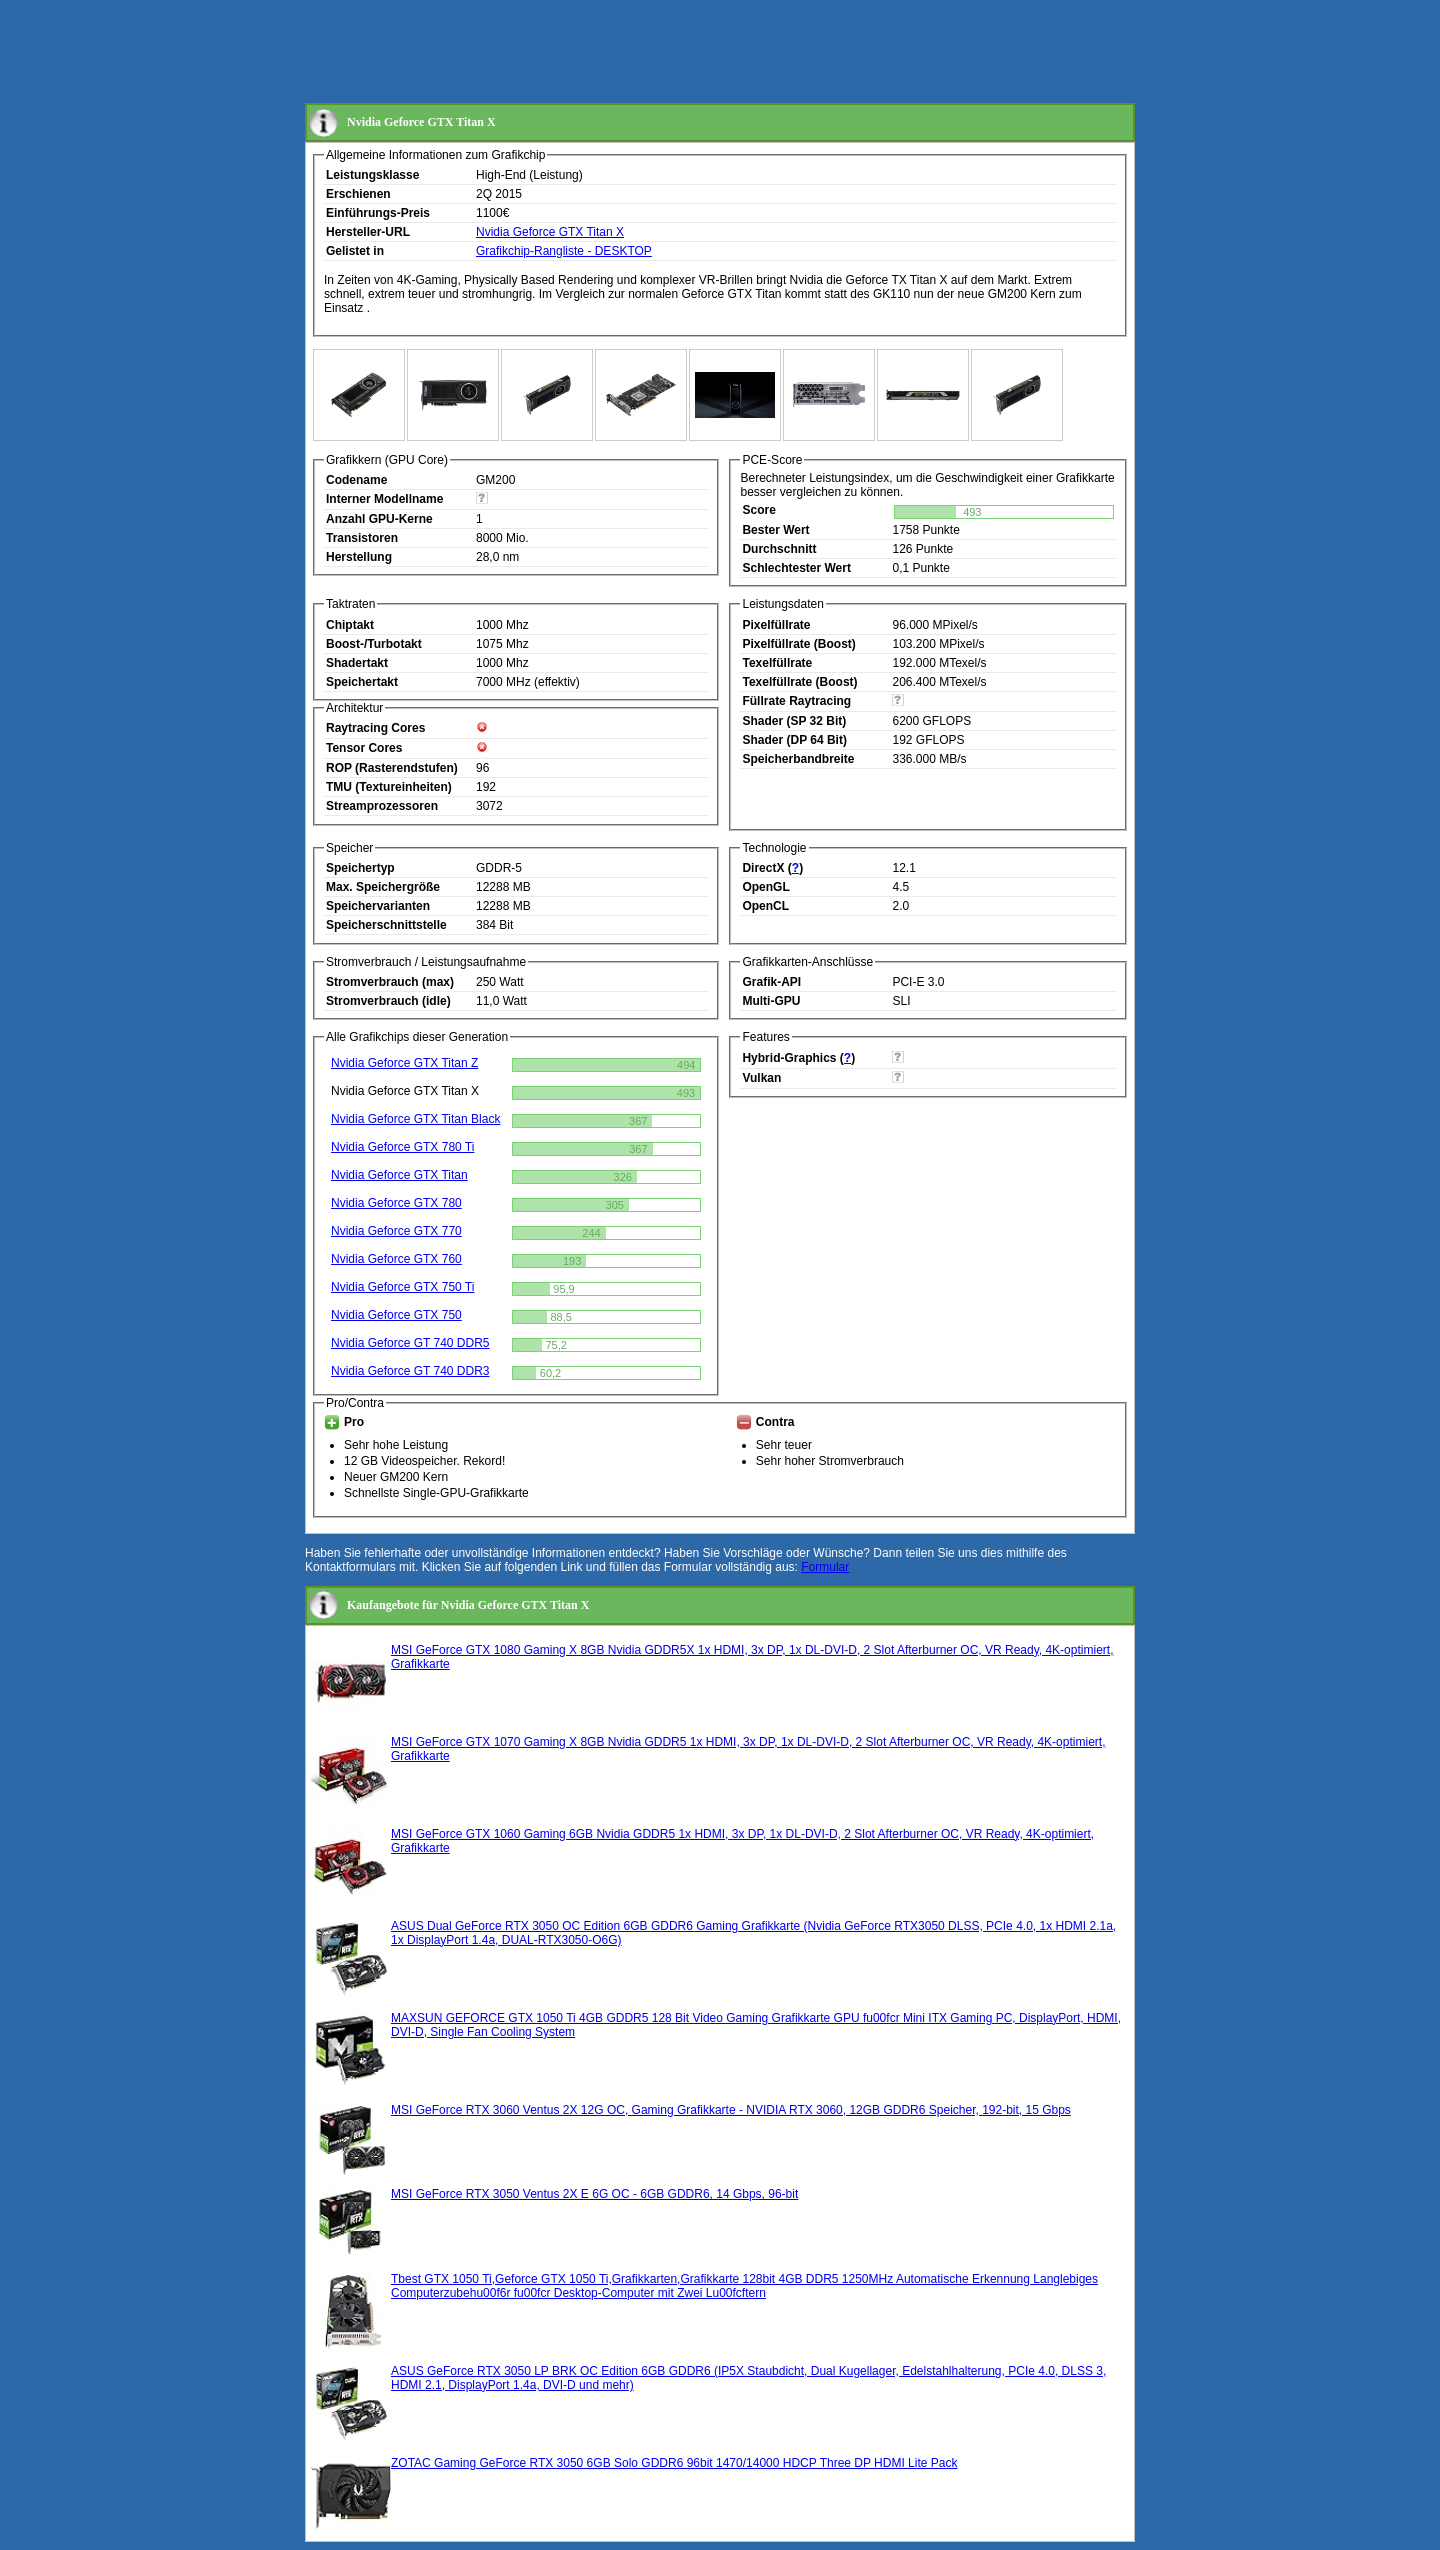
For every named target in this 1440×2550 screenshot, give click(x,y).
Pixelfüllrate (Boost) (798, 644)
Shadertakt (357, 663)
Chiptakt (350, 625)
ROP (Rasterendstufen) (392, 768)
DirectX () (772, 868)
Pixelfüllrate (776, 625)
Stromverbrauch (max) (390, 982)
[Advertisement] (669, 53)
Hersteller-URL (368, 232)
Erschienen (358, 194)
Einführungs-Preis (378, 213)
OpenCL (765, 906)
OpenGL (765, 887)
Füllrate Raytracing (796, 701)
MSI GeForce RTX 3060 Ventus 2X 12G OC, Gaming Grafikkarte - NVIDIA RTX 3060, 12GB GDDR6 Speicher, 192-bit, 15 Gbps (731, 2110)
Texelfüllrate (777, 663)
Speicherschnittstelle (386, 925)
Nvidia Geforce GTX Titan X (550, 232)
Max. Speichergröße (383, 887)
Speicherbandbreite (798, 759)
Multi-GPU (771, 1001)
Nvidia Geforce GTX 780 (396, 1203)
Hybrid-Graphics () (798, 1058)
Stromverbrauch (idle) (388, 1001)
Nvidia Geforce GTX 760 (396, 1259)
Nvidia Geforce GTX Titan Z (404, 1063)
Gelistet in (355, 251)
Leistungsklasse (372, 175)
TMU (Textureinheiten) (389, 787)
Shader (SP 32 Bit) (794, 721)
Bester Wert (775, 530)
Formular (825, 1567)
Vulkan (761, 1078)
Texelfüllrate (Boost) (799, 682)
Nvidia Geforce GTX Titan (399, 1175)
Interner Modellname (384, 499)
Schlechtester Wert (796, 568)
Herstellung (359, 557)
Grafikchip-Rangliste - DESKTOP (564, 251)
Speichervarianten (378, 906)
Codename (356, 480)
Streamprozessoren (382, 806)
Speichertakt (362, 682)
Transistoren (362, 538)
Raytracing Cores (375, 728)
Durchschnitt (779, 549)
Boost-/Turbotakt (374, 644)
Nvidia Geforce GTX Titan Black (415, 1119)
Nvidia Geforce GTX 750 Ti (402, 1287)
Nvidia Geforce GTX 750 (396, 1315)
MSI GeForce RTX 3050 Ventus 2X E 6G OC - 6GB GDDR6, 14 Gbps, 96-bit (594, 2194)
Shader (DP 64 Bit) (794, 740)
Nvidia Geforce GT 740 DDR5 (410, 1343)
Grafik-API (771, 982)
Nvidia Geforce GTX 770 (396, 1231)
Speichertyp (360, 868)
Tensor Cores (364, 748)
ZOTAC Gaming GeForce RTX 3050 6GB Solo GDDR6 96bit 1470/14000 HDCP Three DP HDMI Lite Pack (674, 2463)
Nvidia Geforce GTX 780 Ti (402, 1147)
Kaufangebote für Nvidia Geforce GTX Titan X (468, 1605)
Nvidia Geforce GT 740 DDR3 (410, 1371)
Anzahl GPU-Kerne (379, 519)
